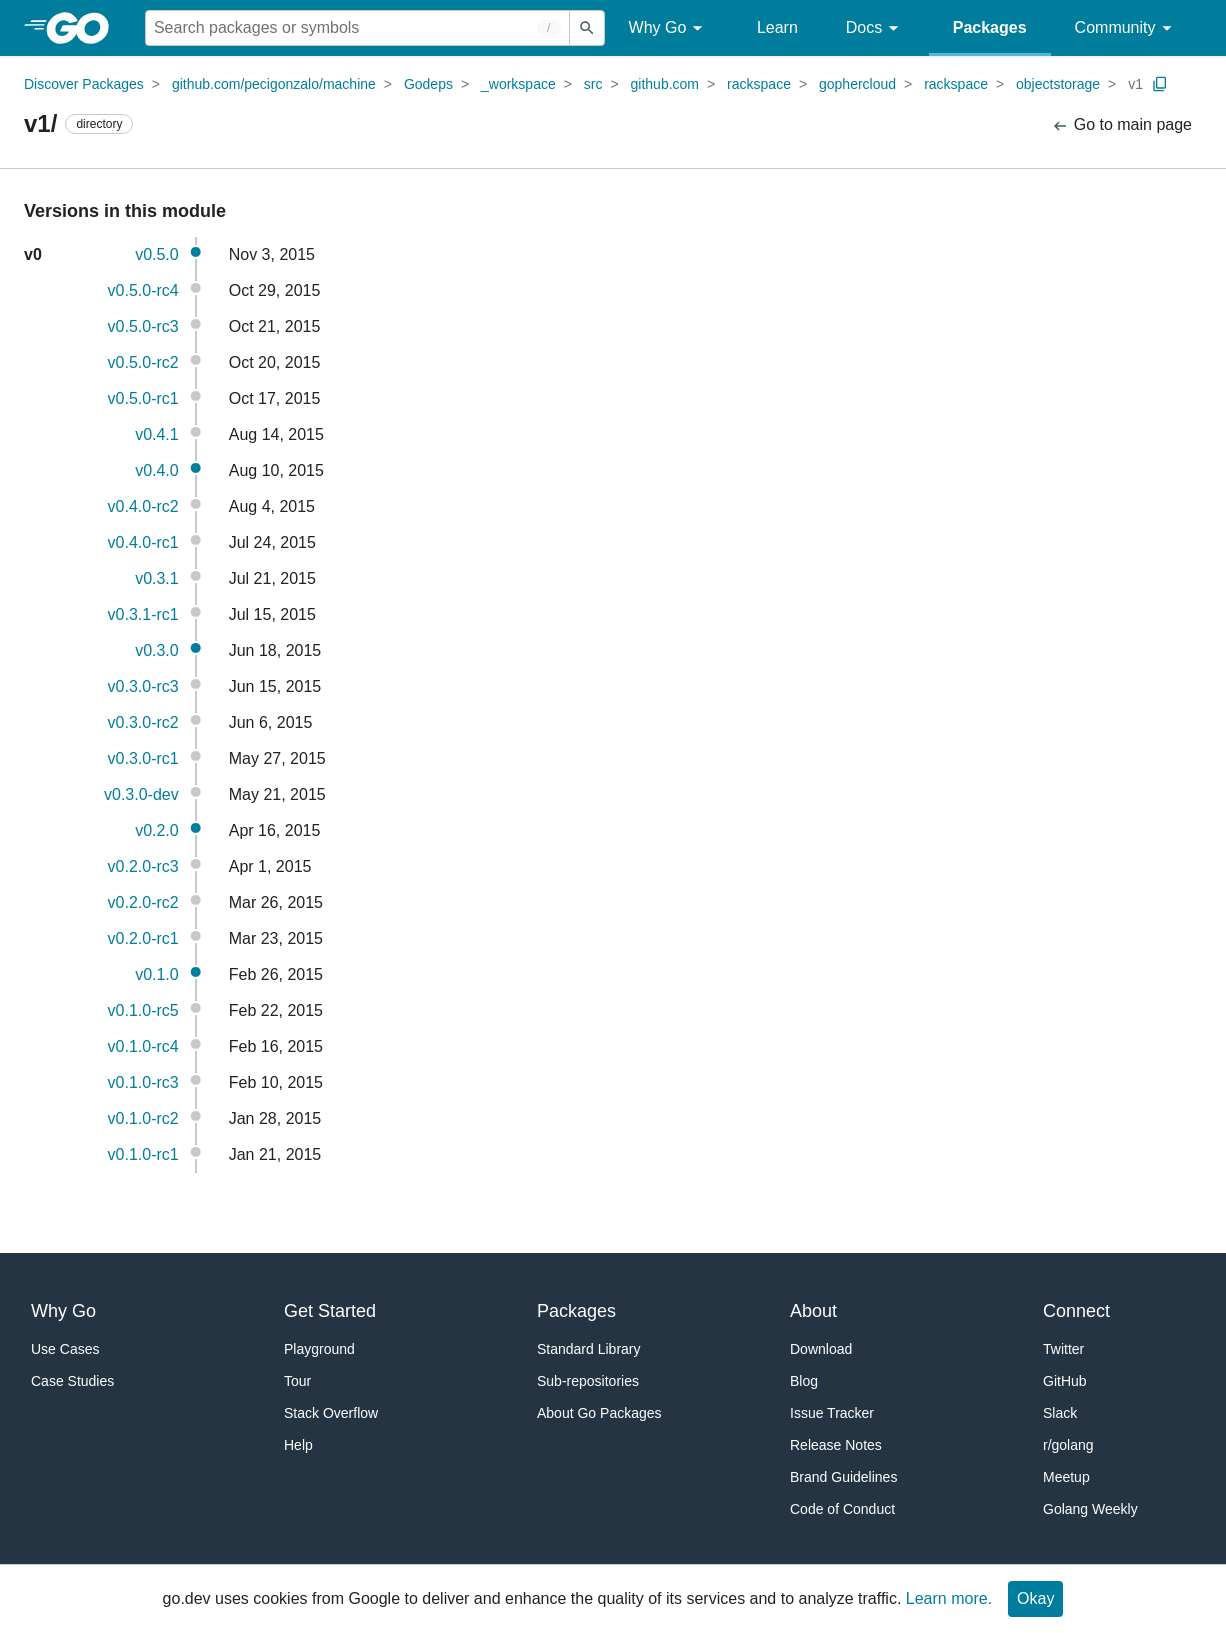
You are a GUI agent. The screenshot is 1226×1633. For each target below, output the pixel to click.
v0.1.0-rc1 (143, 1154)
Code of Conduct (842, 1509)
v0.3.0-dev (141, 794)
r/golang (1068, 1445)
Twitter (1063, 1349)
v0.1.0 (157, 974)
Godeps (428, 84)
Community (1126, 28)
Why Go (669, 28)
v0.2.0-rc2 (143, 902)
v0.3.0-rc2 (143, 722)
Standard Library (589, 1349)
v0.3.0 (157, 650)
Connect (1076, 1311)
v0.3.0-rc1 (143, 758)
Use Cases (65, 1349)
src (593, 84)
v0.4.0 (157, 470)
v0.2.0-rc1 (143, 938)
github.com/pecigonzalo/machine (274, 84)
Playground (319, 1349)
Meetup (1066, 1477)
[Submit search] (587, 28)
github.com (665, 84)
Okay (1035, 1598)
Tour (297, 1381)
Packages (990, 27)
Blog (804, 1381)
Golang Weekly (1090, 1509)
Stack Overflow (331, 1413)
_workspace (518, 84)
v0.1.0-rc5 (143, 1010)
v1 (1135, 84)
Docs (875, 28)
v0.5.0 (157, 254)
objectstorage (1058, 84)
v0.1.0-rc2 (143, 1118)
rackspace (759, 84)
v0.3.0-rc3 (143, 686)
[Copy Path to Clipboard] (1160, 84)
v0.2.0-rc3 (143, 866)
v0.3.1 (157, 578)
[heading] (84, 28)
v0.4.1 (157, 434)
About (813, 1311)
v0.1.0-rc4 (143, 1046)
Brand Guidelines (843, 1477)
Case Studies (72, 1381)
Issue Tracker (832, 1413)
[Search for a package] (357, 28)
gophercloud (857, 84)
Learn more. (949, 1598)
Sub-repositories (588, 1381)
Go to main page (1121, 125)
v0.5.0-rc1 (143, 398)
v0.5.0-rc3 (143, 326)
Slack (1060, 1413)
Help (298, 1445)
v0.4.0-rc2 (143, 506)
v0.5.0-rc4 (143, 290)
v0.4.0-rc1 (143, 542)
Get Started (330, 1311)
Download (821, 1349)
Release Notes (836, 1445)
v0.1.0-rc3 (143, 1082)
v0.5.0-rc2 (143, 362)
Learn (777, 27)
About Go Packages (599, 1413)
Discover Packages (84, 84)
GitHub (1065, 1381)
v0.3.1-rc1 (143, 614)
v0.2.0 (157, 830)
